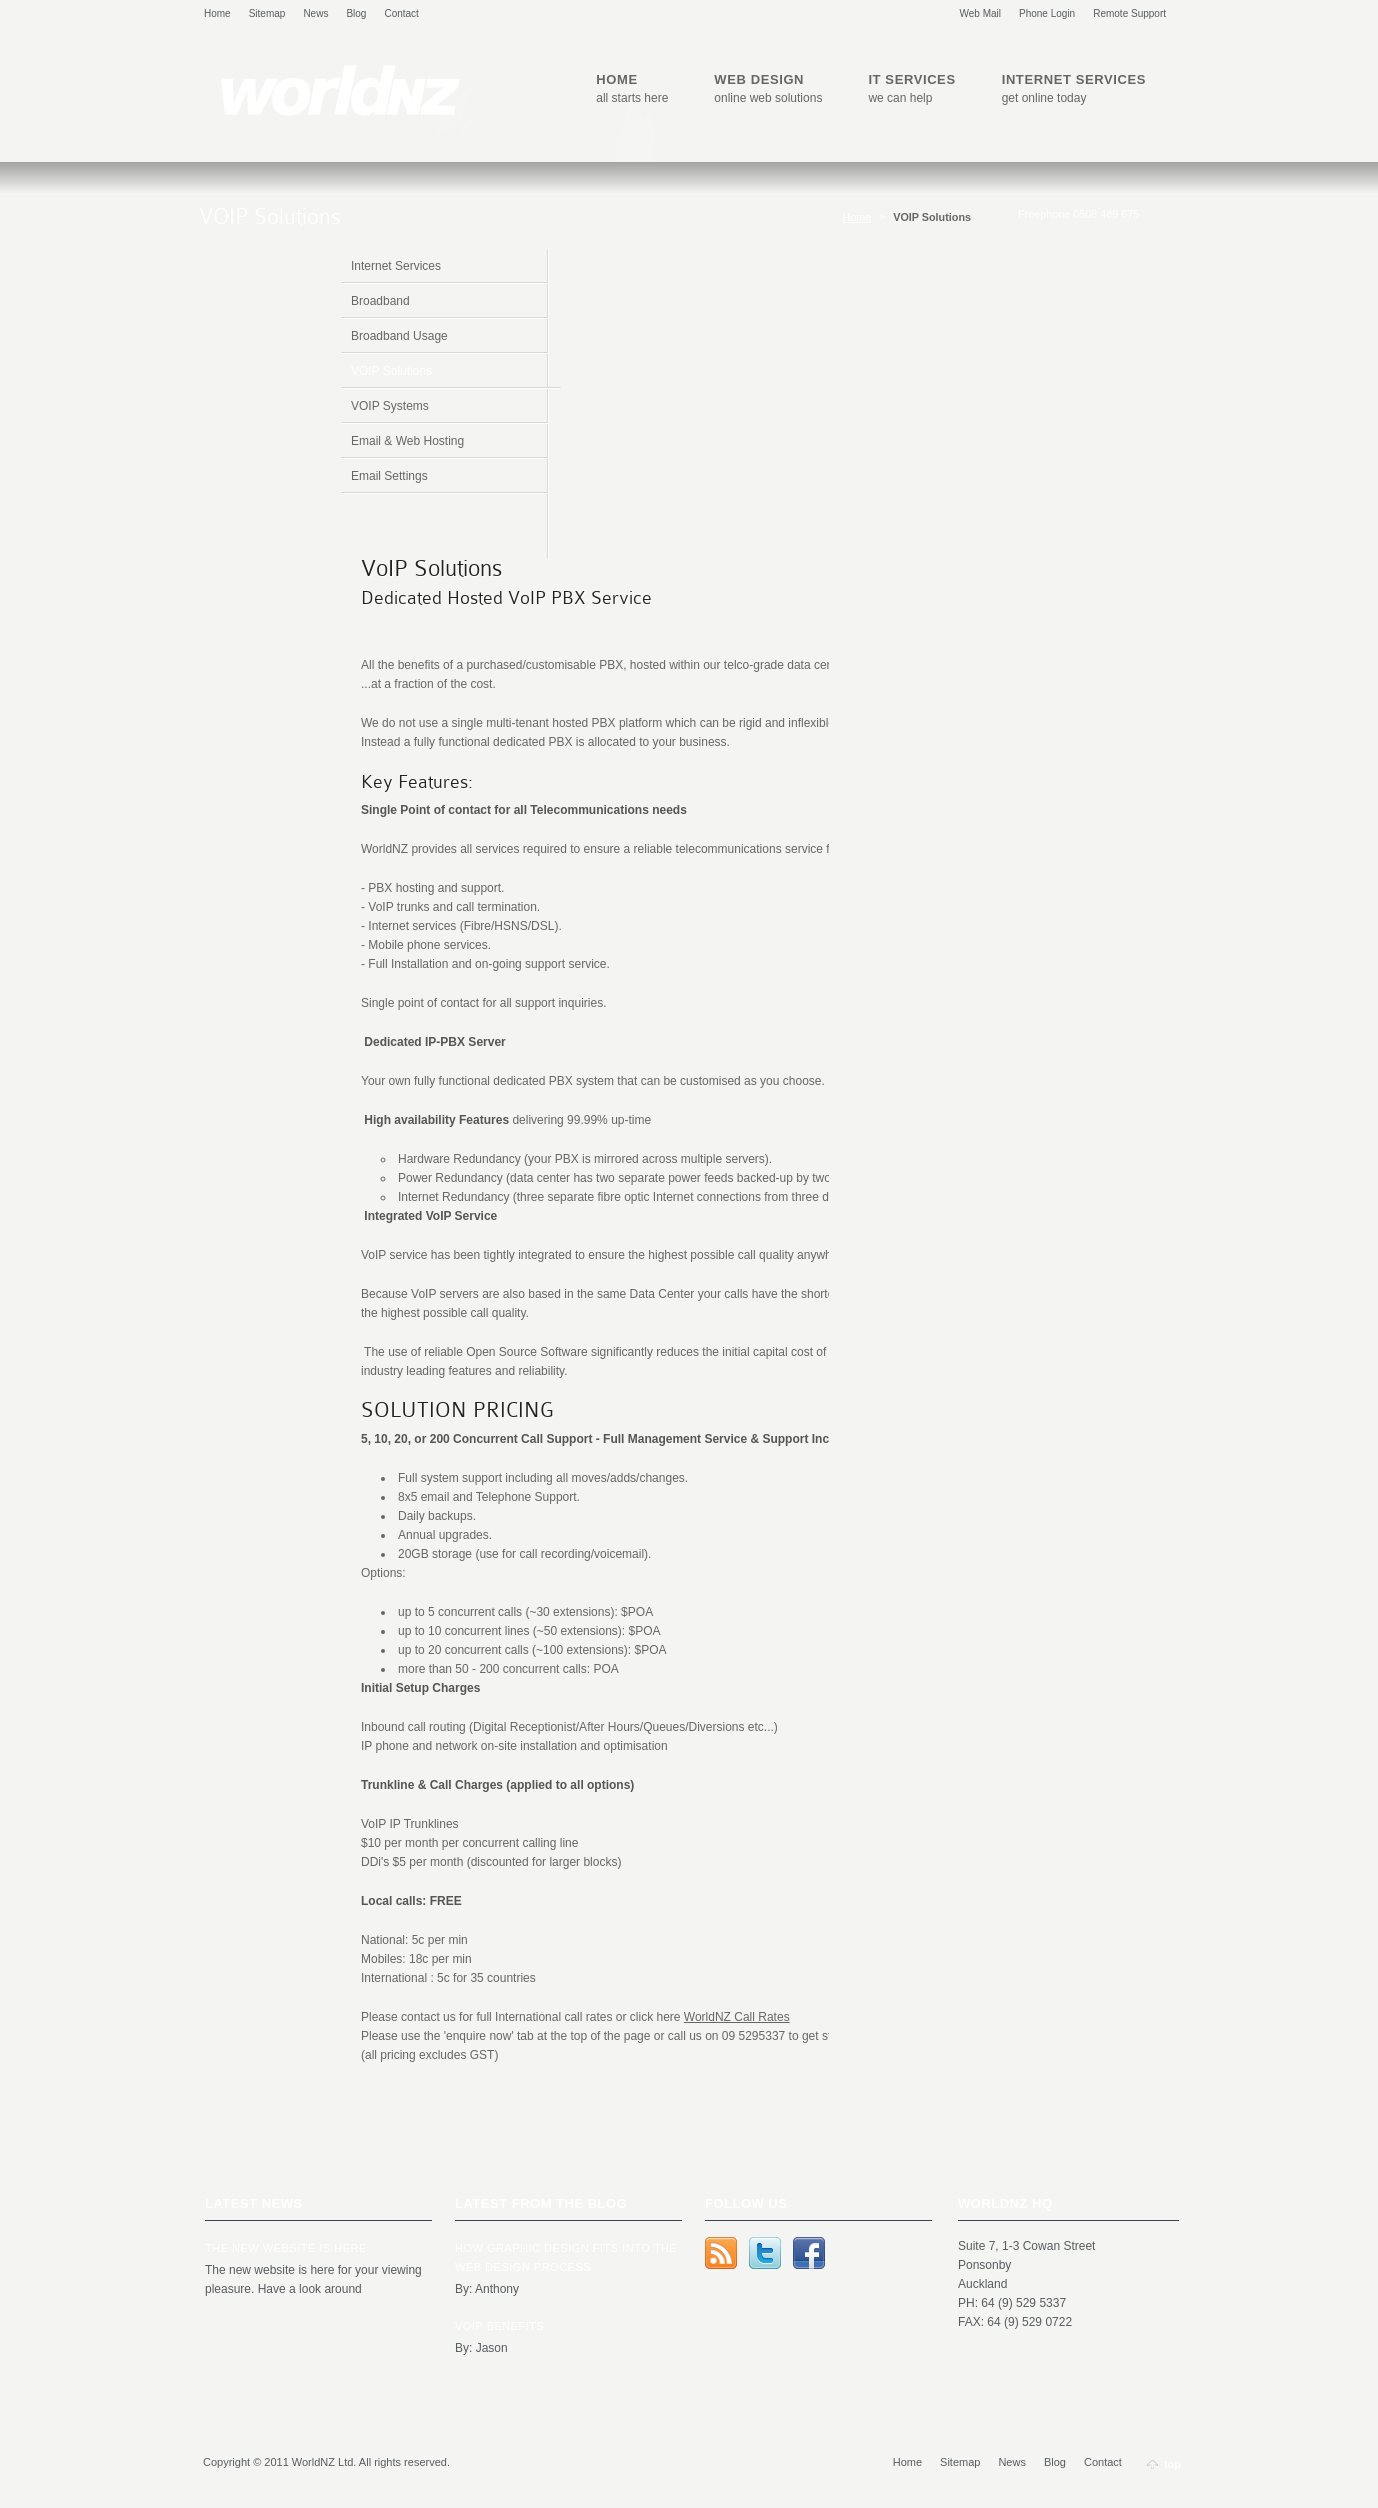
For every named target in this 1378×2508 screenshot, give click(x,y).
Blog (356, 13)
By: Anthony (487, 2289)
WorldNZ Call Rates (737, 2017)
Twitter (765, 2253)
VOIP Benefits (499, 2326)
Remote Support (1129, 13)
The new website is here (286, 2248)
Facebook (809, 2253)
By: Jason (481, 2348)
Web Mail (981, 13)
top (1172, 2464)
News (315, 13)
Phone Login (1047, 13)
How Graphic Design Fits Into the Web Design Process (566, 2257)
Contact (401, 13)
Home (217, 13)
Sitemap (267, 13)
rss (721, 2253)
